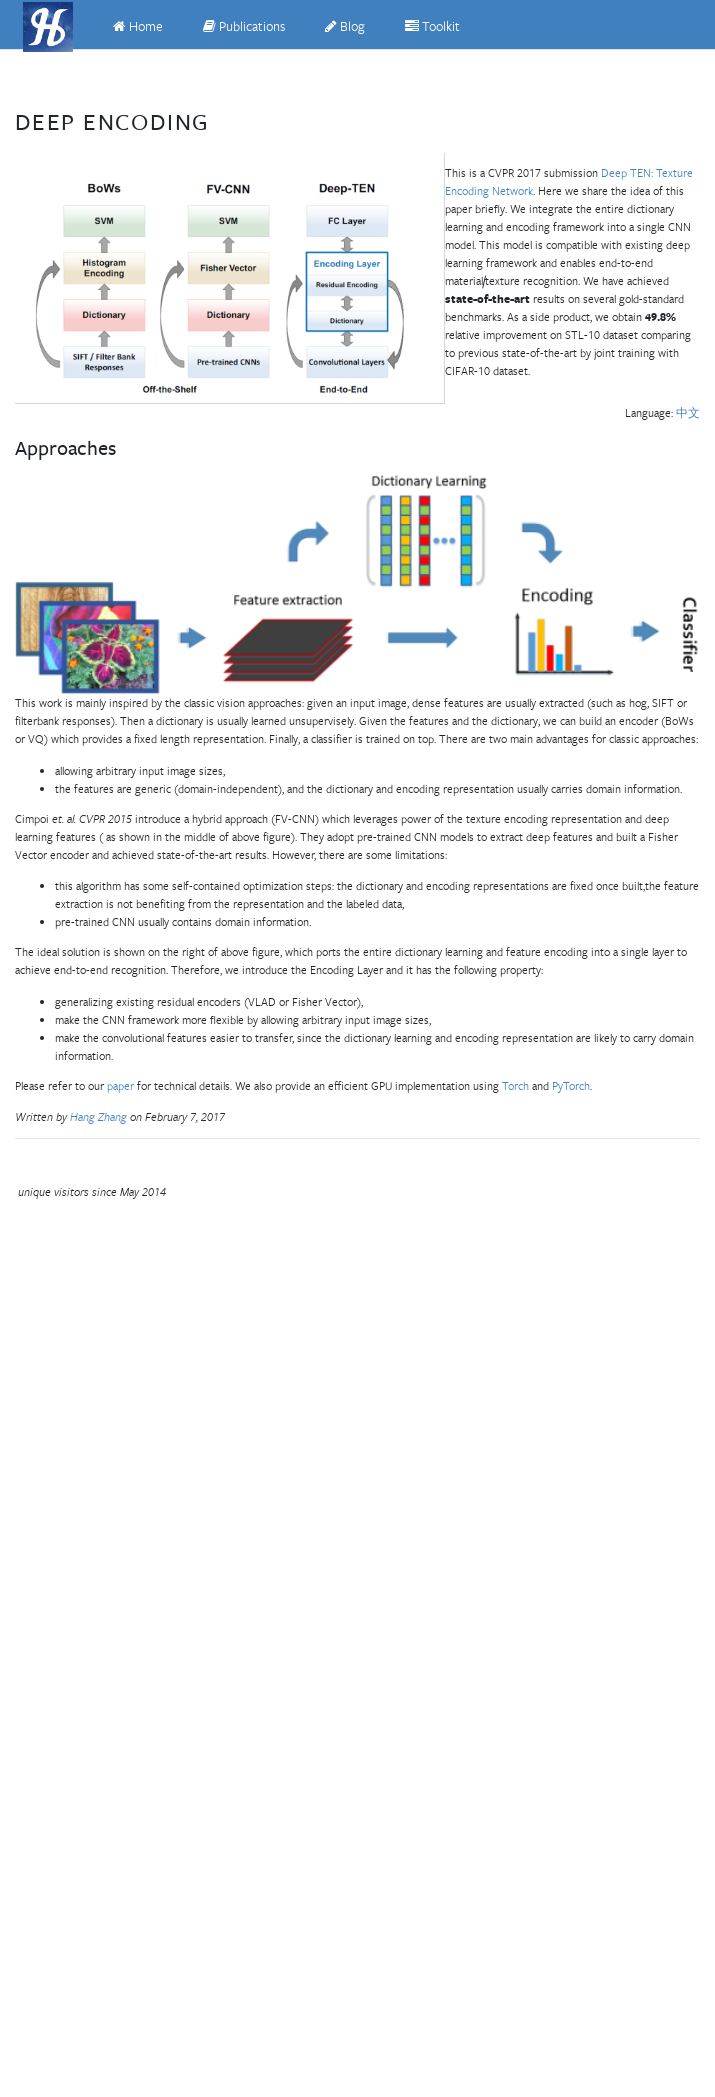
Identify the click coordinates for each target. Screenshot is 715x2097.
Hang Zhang (100, 1116)
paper (120, 1085)
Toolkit (432, 26)
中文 (688, 412)
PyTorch (571, 1085)
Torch (515, 1085)
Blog (345, 26)
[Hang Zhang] (48, 27)
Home (138, 26)
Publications (244, 26)
